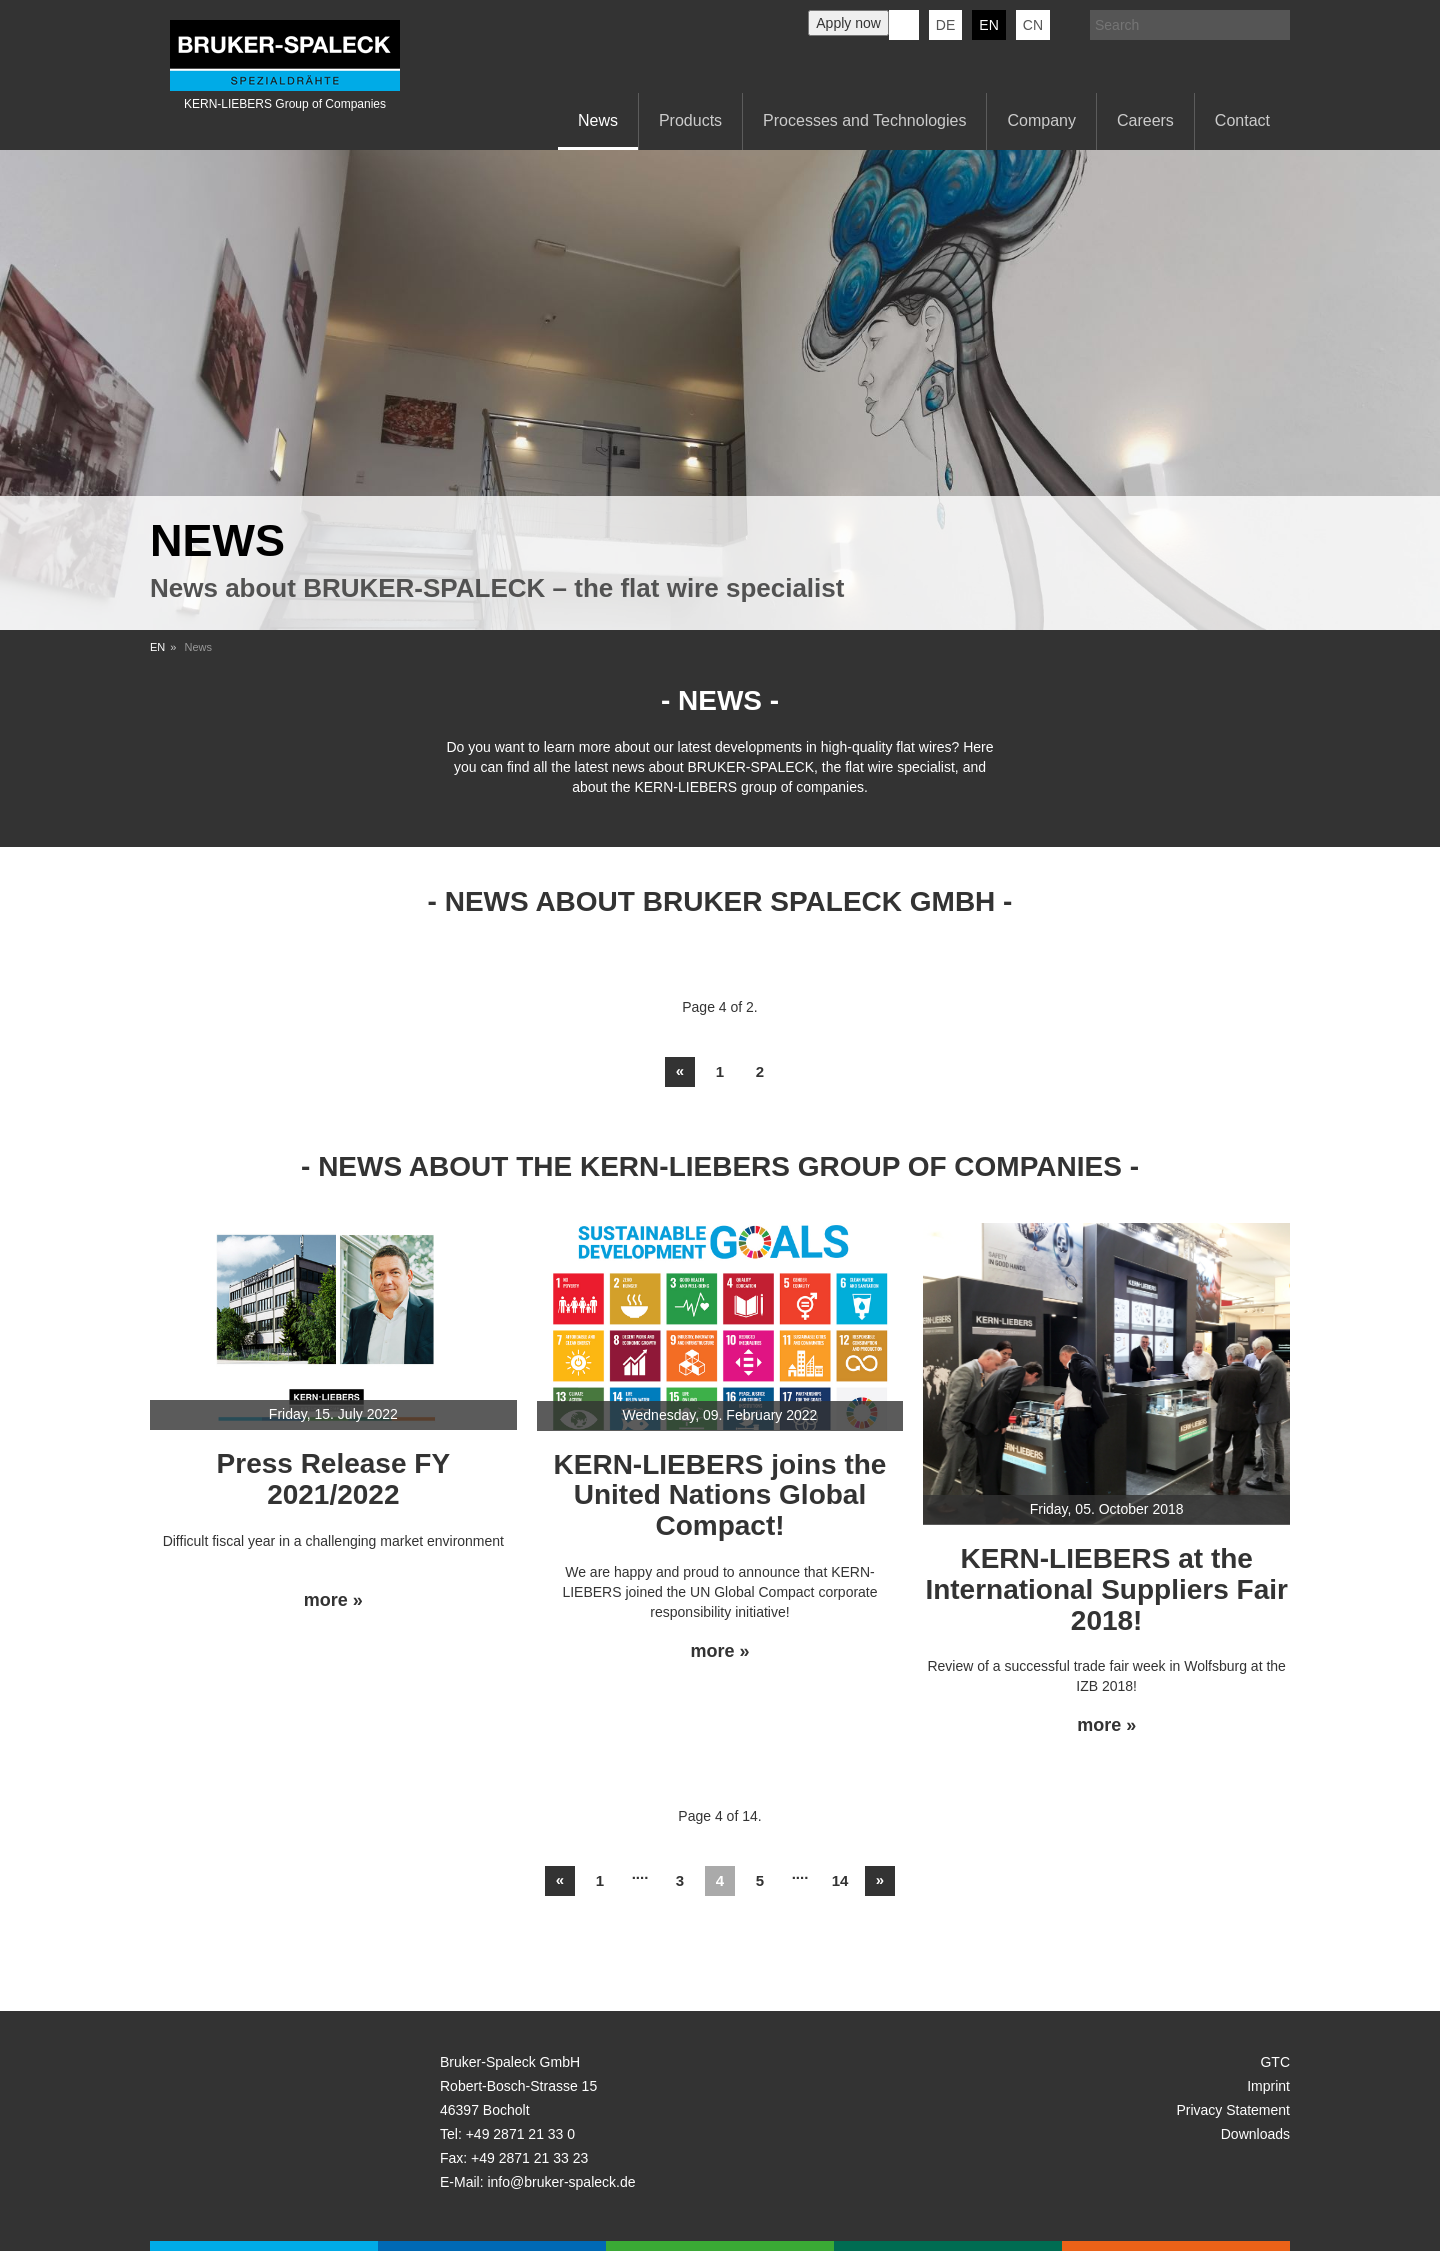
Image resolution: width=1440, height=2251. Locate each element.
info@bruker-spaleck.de (561, 2182)
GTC (1275, 2062)
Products (690, 120)
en (988, 25)
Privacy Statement (1233, 2110)
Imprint (1268, 2086)
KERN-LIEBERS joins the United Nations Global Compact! (720, 1495)
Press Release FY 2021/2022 (334, 1479)
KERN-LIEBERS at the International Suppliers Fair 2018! (1106, 1589)
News (598, 120)
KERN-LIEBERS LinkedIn (904, 25)
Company (1041, 120)
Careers (1145, 120)
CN (1033, 25)
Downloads (1255, 2134)
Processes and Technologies (864, 120)
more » (333, 1600)
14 (840, 1880)
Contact (1242, 120)
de (945, 25)
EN (157, 647)
